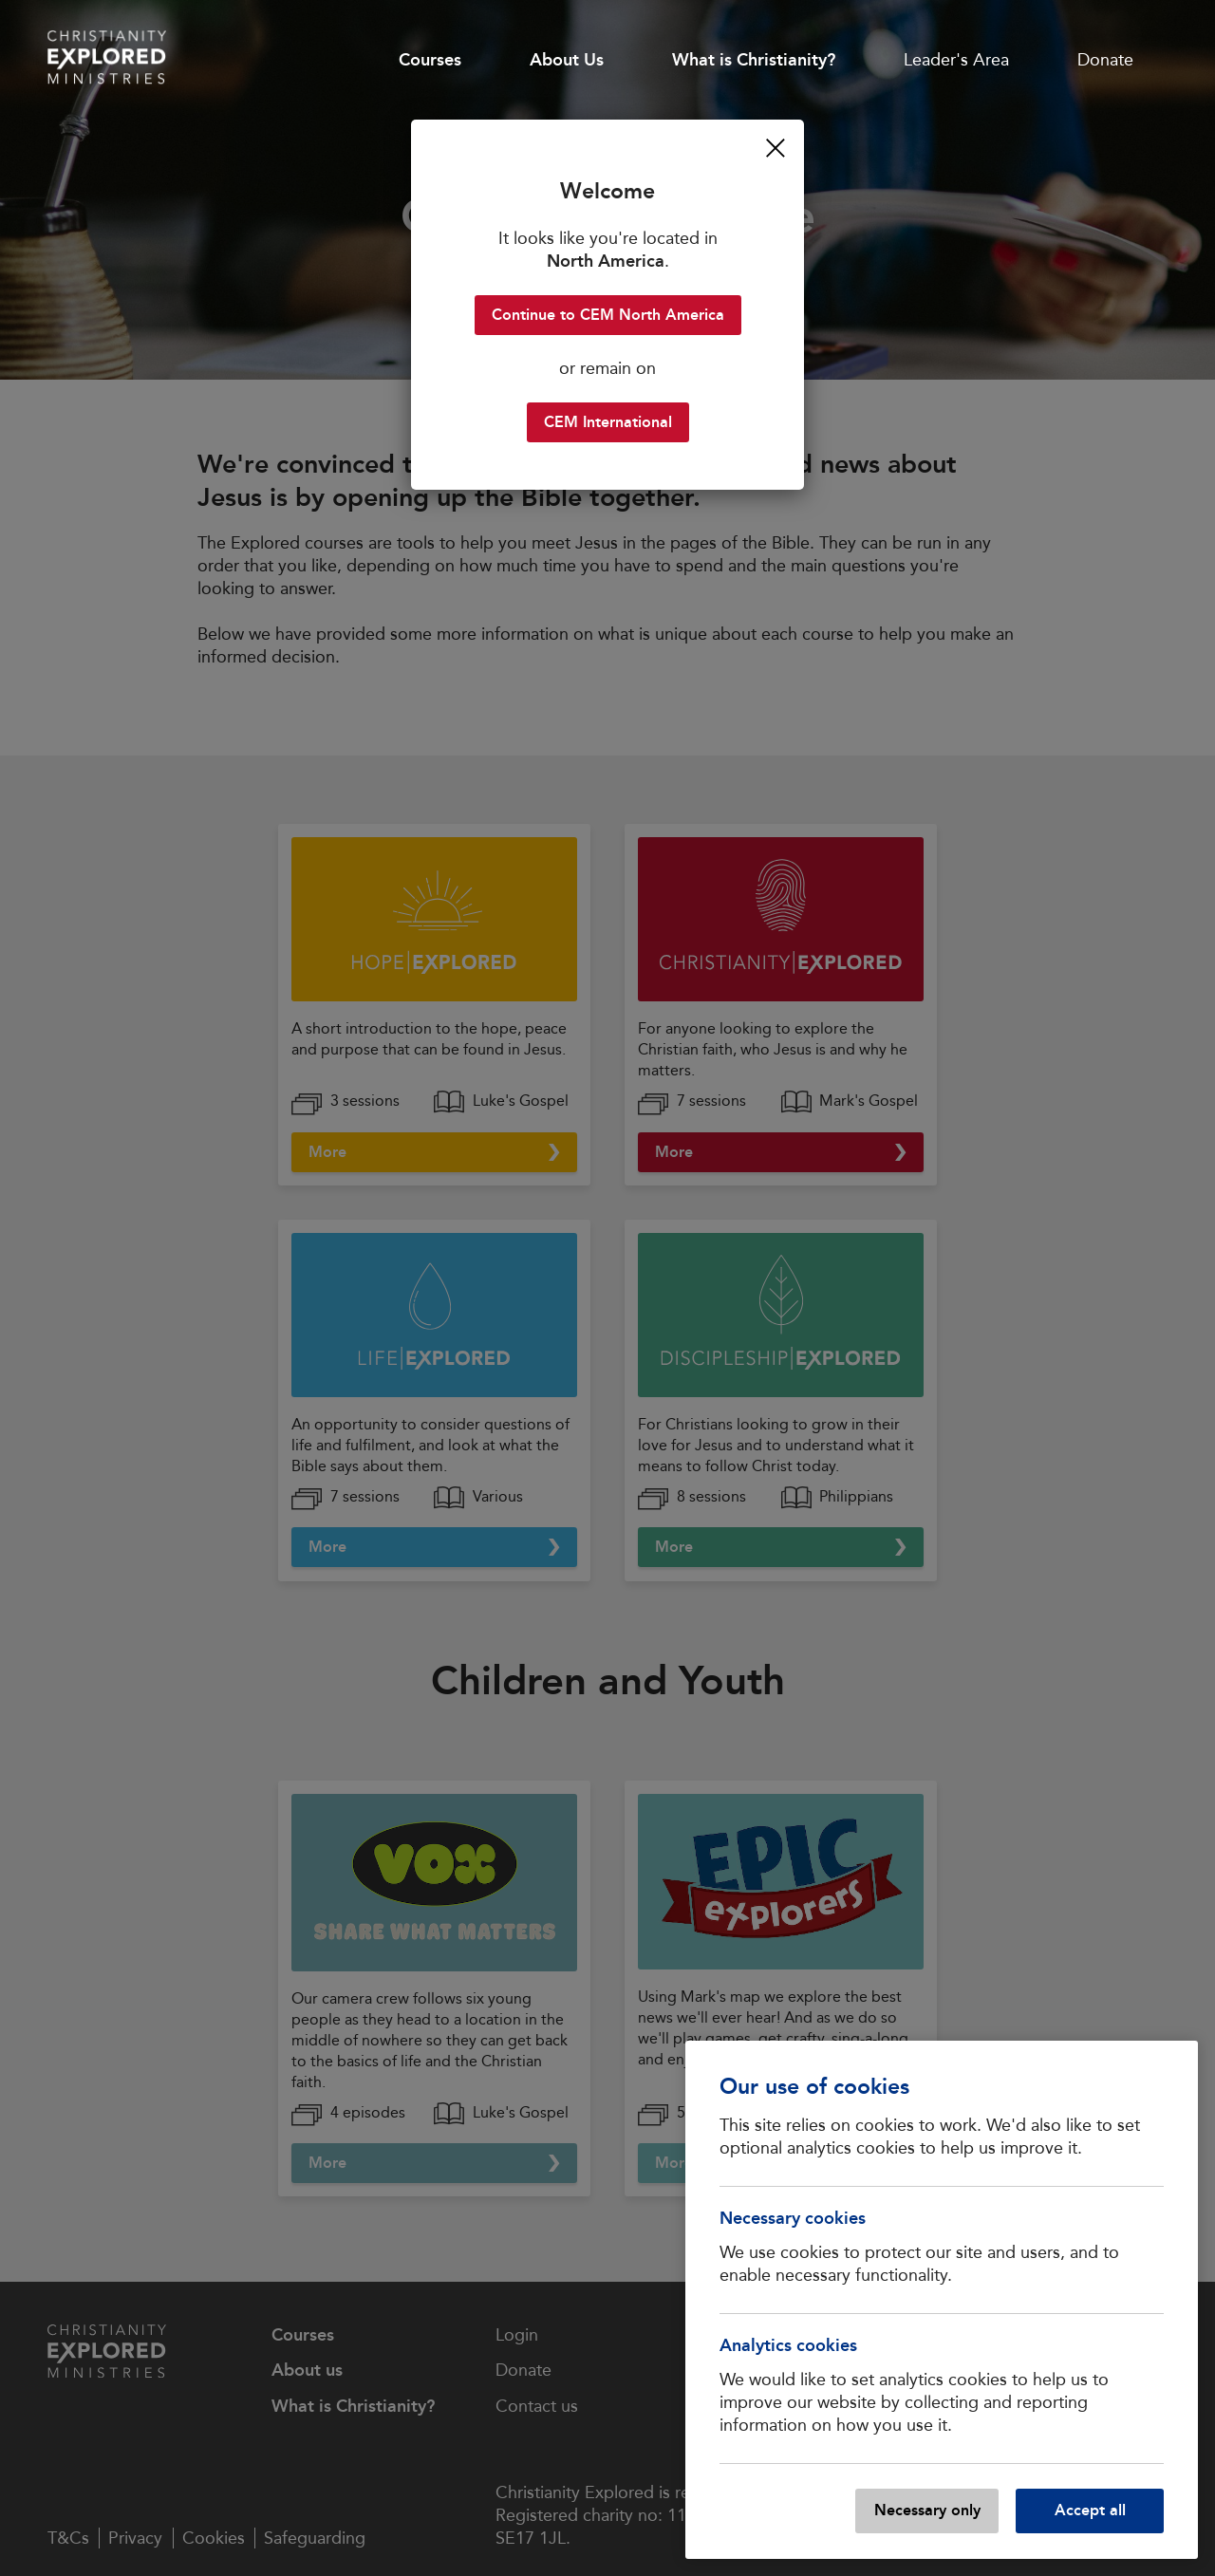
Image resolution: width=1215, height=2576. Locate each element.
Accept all (1090, 2510)
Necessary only (927, 2510)
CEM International (608, 422)
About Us (567, 59)
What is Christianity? (753, 59)
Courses (430, 59)
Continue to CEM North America (608, 315)
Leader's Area (956, 59)
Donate (1105, 59)
